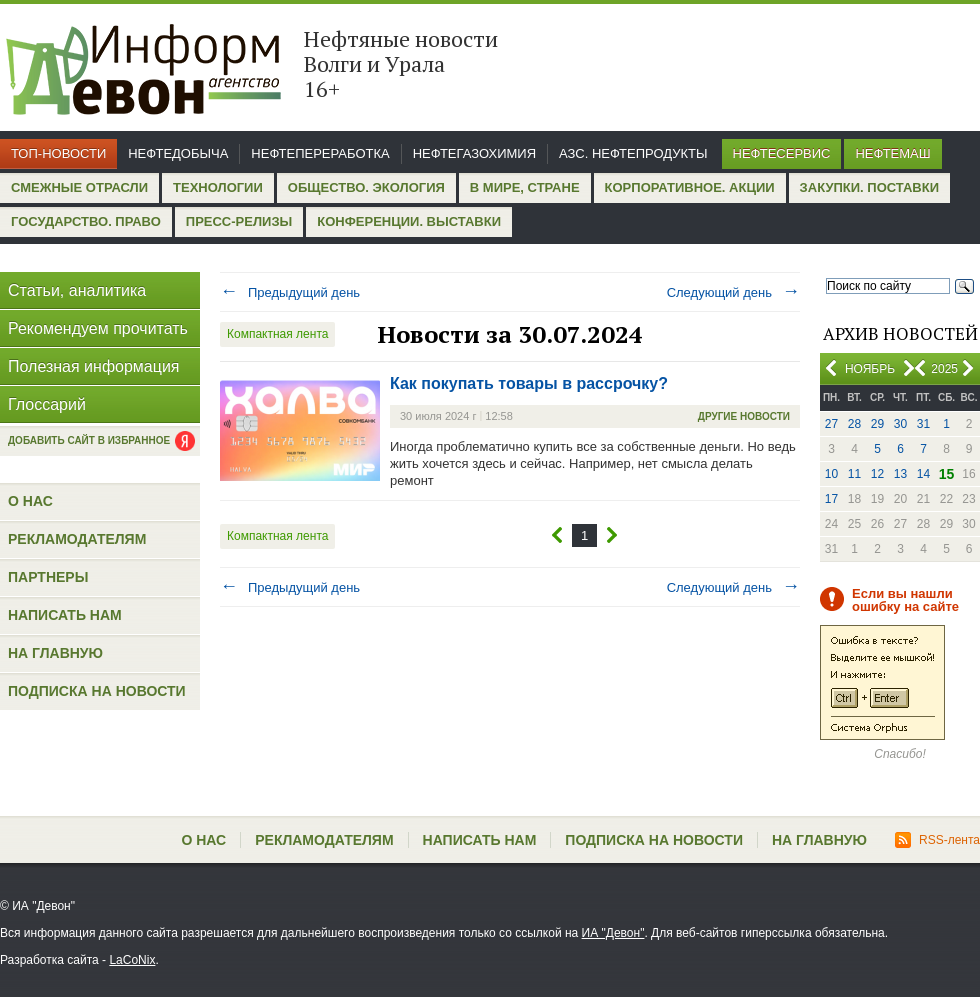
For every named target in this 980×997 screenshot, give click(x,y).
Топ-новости (58, 153)
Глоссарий (47, 404)
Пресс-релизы (239, 221)
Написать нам (65, 615)
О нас (30, 501)
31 (923, 424)
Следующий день (733, 292)
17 (831, 499)
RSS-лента (937, 840)
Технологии (218, 187)
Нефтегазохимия (474, 153)
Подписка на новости (97, 691)
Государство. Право (86, 221)
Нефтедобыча (178, 153)
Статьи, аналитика (77, 290)
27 (831, 424)
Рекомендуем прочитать (98, 328)
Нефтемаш (892, 153)
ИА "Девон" (613, 933)
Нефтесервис (782, 153)
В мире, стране (525, 187)
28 (854, 424)
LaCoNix (132, 960)
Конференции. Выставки (409, 221)
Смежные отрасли (79, 187)
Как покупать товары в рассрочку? (529, 383)
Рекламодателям (77, 539)
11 (854, 474)
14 (923, 474)
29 (877, 424)
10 (831, 474)
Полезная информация (94, 366)
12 (877, 474)
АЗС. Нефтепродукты (633, 153)
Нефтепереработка (320, 153)
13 (900, 474)
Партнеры (48, 577)
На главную (55, 653)
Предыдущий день (290, 292)
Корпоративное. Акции (690, 187)
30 (900, 424)
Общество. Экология (366, 187)
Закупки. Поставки (869, 187)
